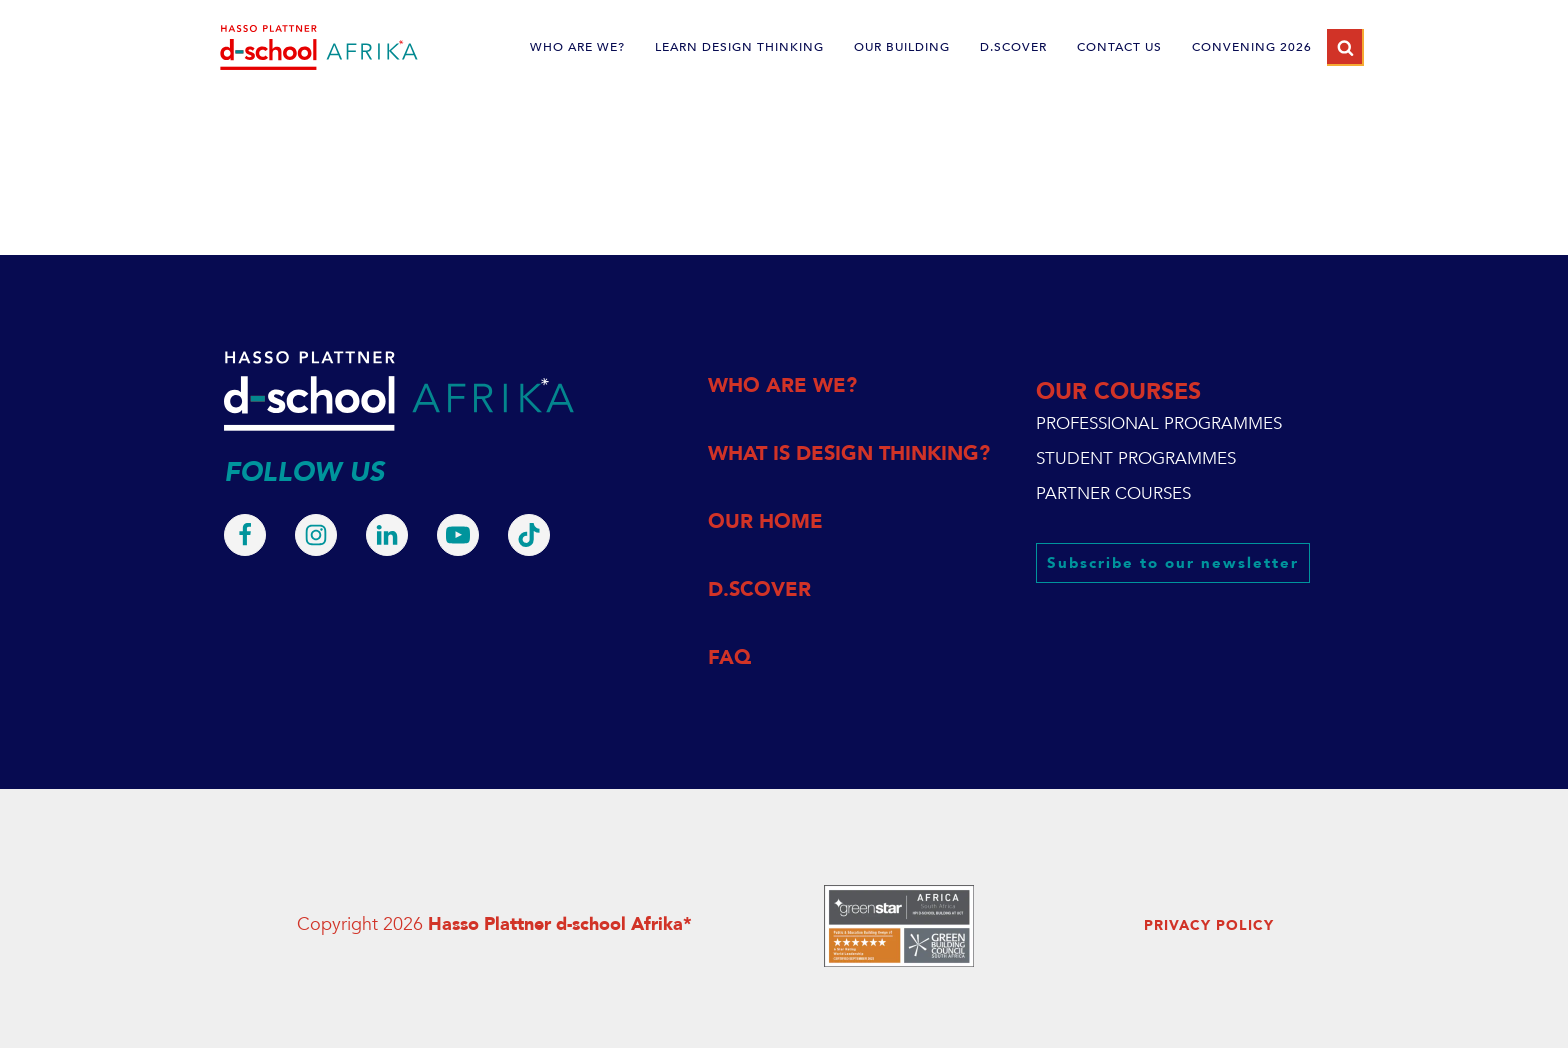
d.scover (1013, 47)
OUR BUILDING (902, 47)
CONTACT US (1119, 47)
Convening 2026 (1252, 47)
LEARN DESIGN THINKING (739, 47)
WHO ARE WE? (577, 47)
